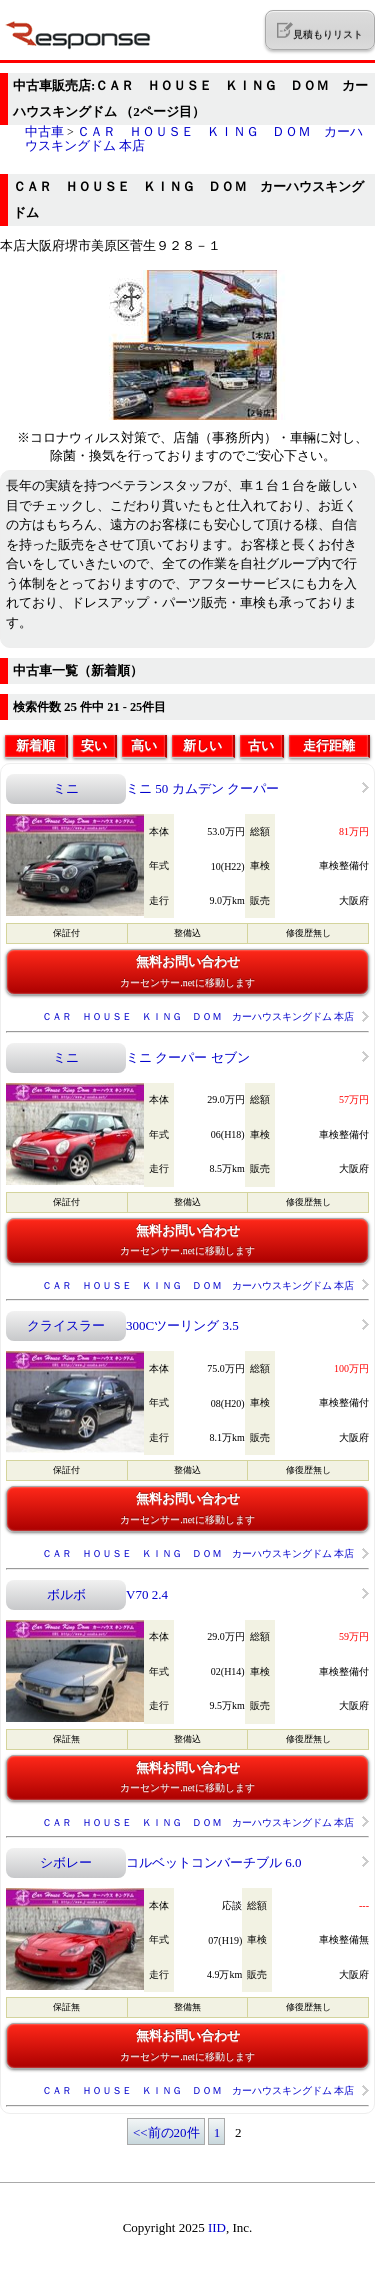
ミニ (66, 788)
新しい (202, 745)
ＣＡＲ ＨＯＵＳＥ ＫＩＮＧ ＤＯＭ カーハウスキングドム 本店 (194, 138)
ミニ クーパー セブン (188, 1057)
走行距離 (329, 745)
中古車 (44, 131)
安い (94, 745)
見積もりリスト (319, 31)
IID (217, 2227)
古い (261, 745)
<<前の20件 (166, 2132)
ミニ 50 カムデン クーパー (202, 788)
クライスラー (66, 1325)
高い (144, 745)
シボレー (66, 1862)
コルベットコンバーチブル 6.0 (214, 1862)
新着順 (35, 745)
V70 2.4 (147, 1594)
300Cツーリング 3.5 (182, 1325)
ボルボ (66, 1594)
